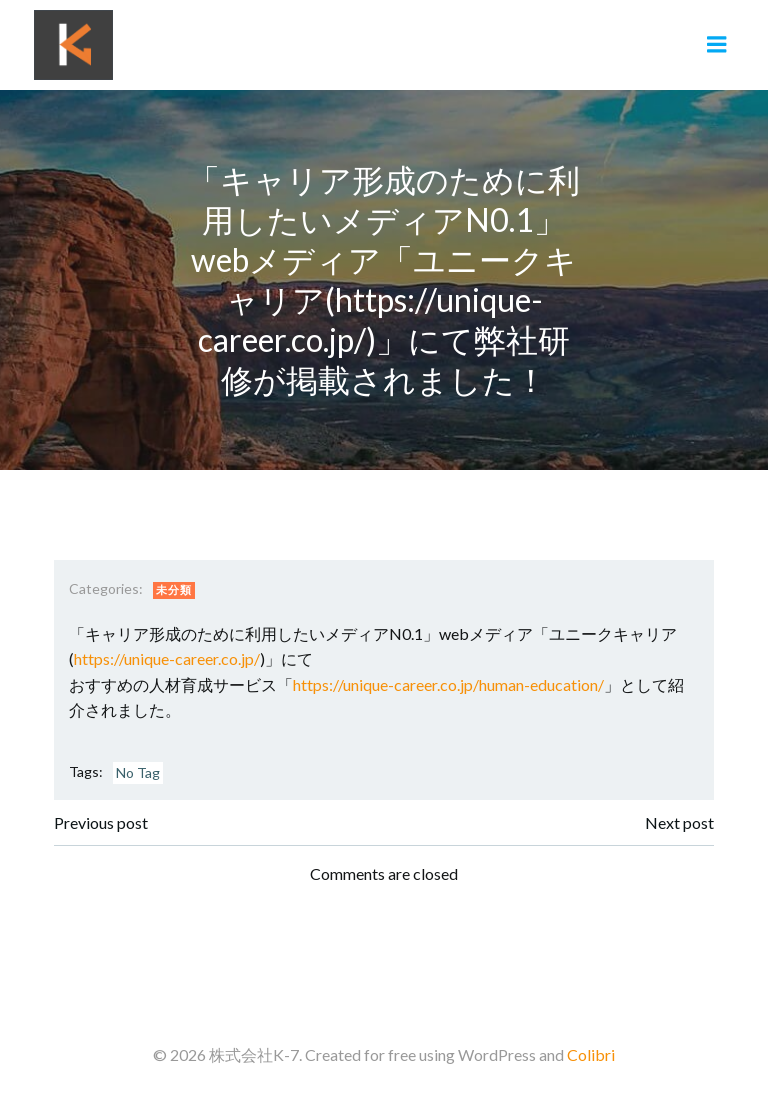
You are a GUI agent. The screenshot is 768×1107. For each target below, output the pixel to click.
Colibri (591, 1054)
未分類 (174, 589)
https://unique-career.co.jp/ (167, 658)
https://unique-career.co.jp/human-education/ (448, 684)
